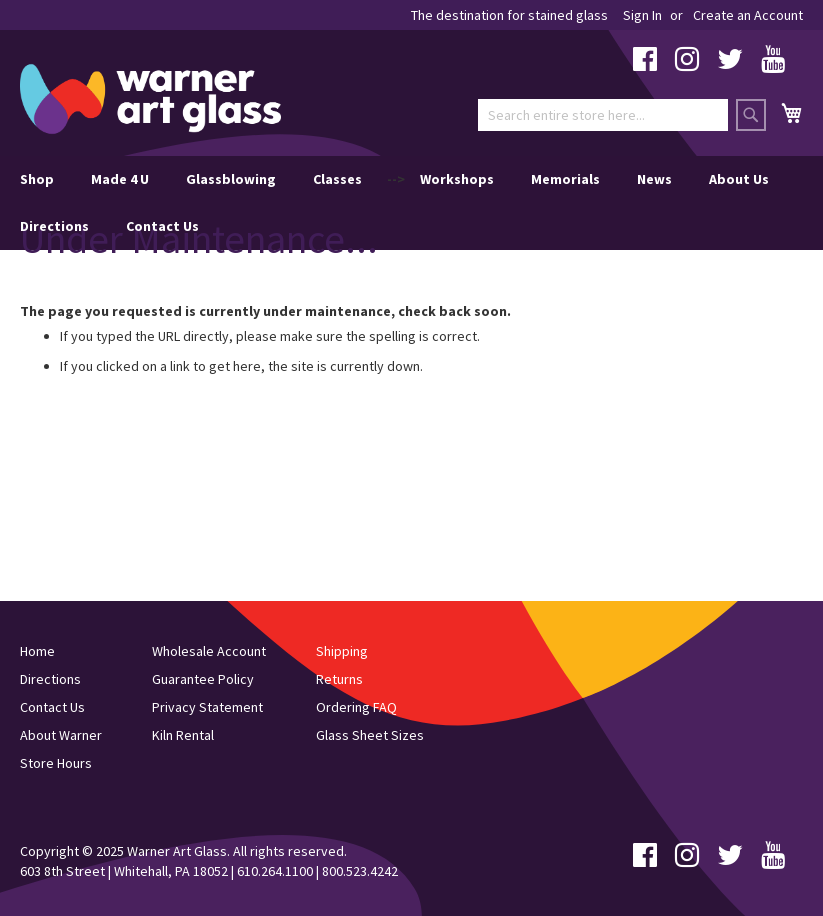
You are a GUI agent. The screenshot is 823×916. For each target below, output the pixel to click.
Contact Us (162, 226)
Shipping (342, 651)
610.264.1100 (275, 871)
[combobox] (603, 115)
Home (37, 651)
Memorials (565, 179)
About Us (739, 179)
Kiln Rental (183, 735)
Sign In (642, 15)
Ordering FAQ (356, 707)
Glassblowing (231, 179)
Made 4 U (120, 179)
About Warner (61, 735)
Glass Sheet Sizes (370, 735)
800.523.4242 (360, 871)
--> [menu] (394, 203)
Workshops (457, 179)
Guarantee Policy (203, 679)
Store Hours (56, 763)
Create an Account (748, 15)
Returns (339, 679)
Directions (54, 226)
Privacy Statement (207, 707)
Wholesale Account (209, 651)
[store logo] (150, 99)
